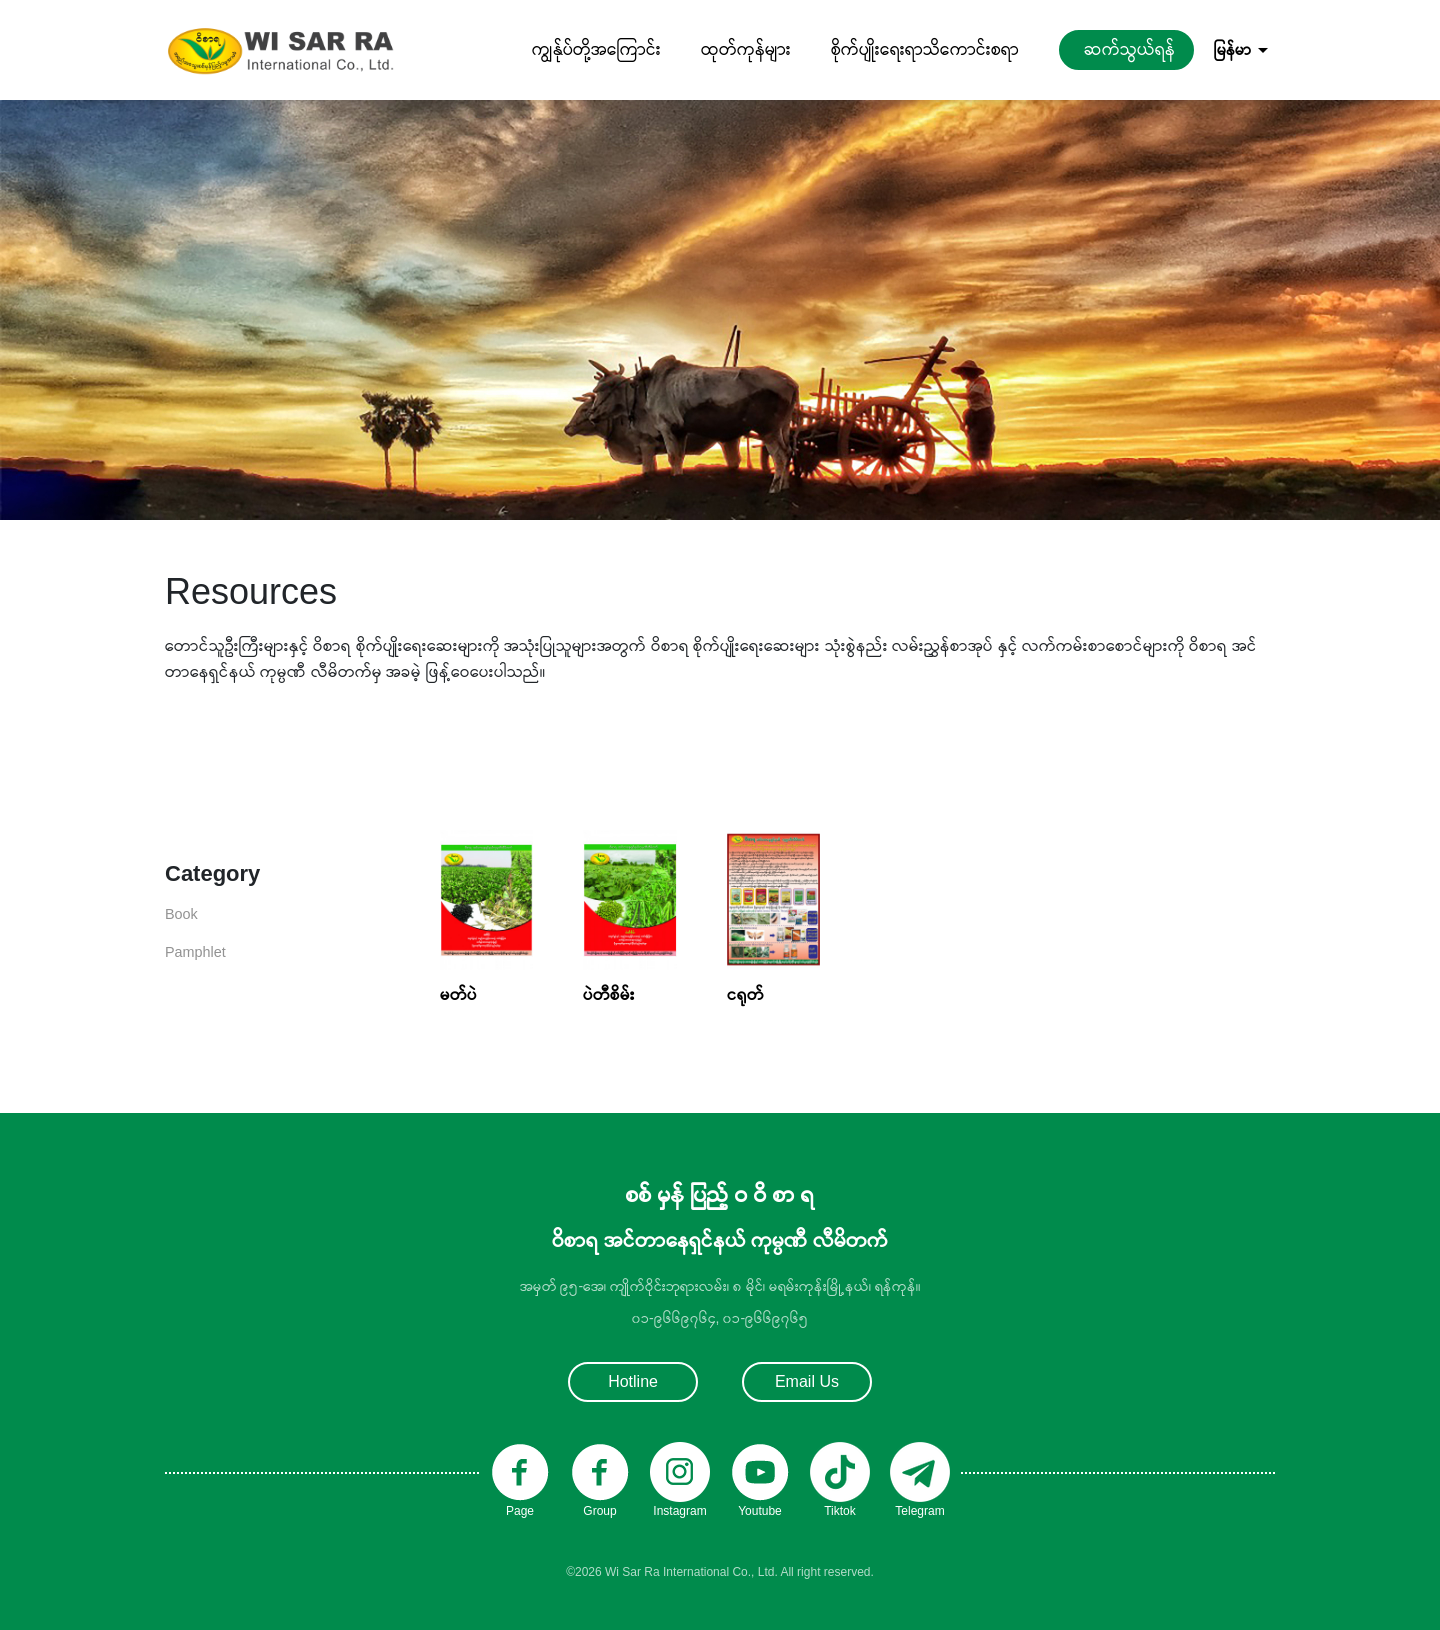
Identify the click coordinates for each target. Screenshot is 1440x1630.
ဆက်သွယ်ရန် (1129, 49)
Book (181, 914)
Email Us (807, 1381)
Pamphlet (195, 952)
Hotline (633, 1381)
